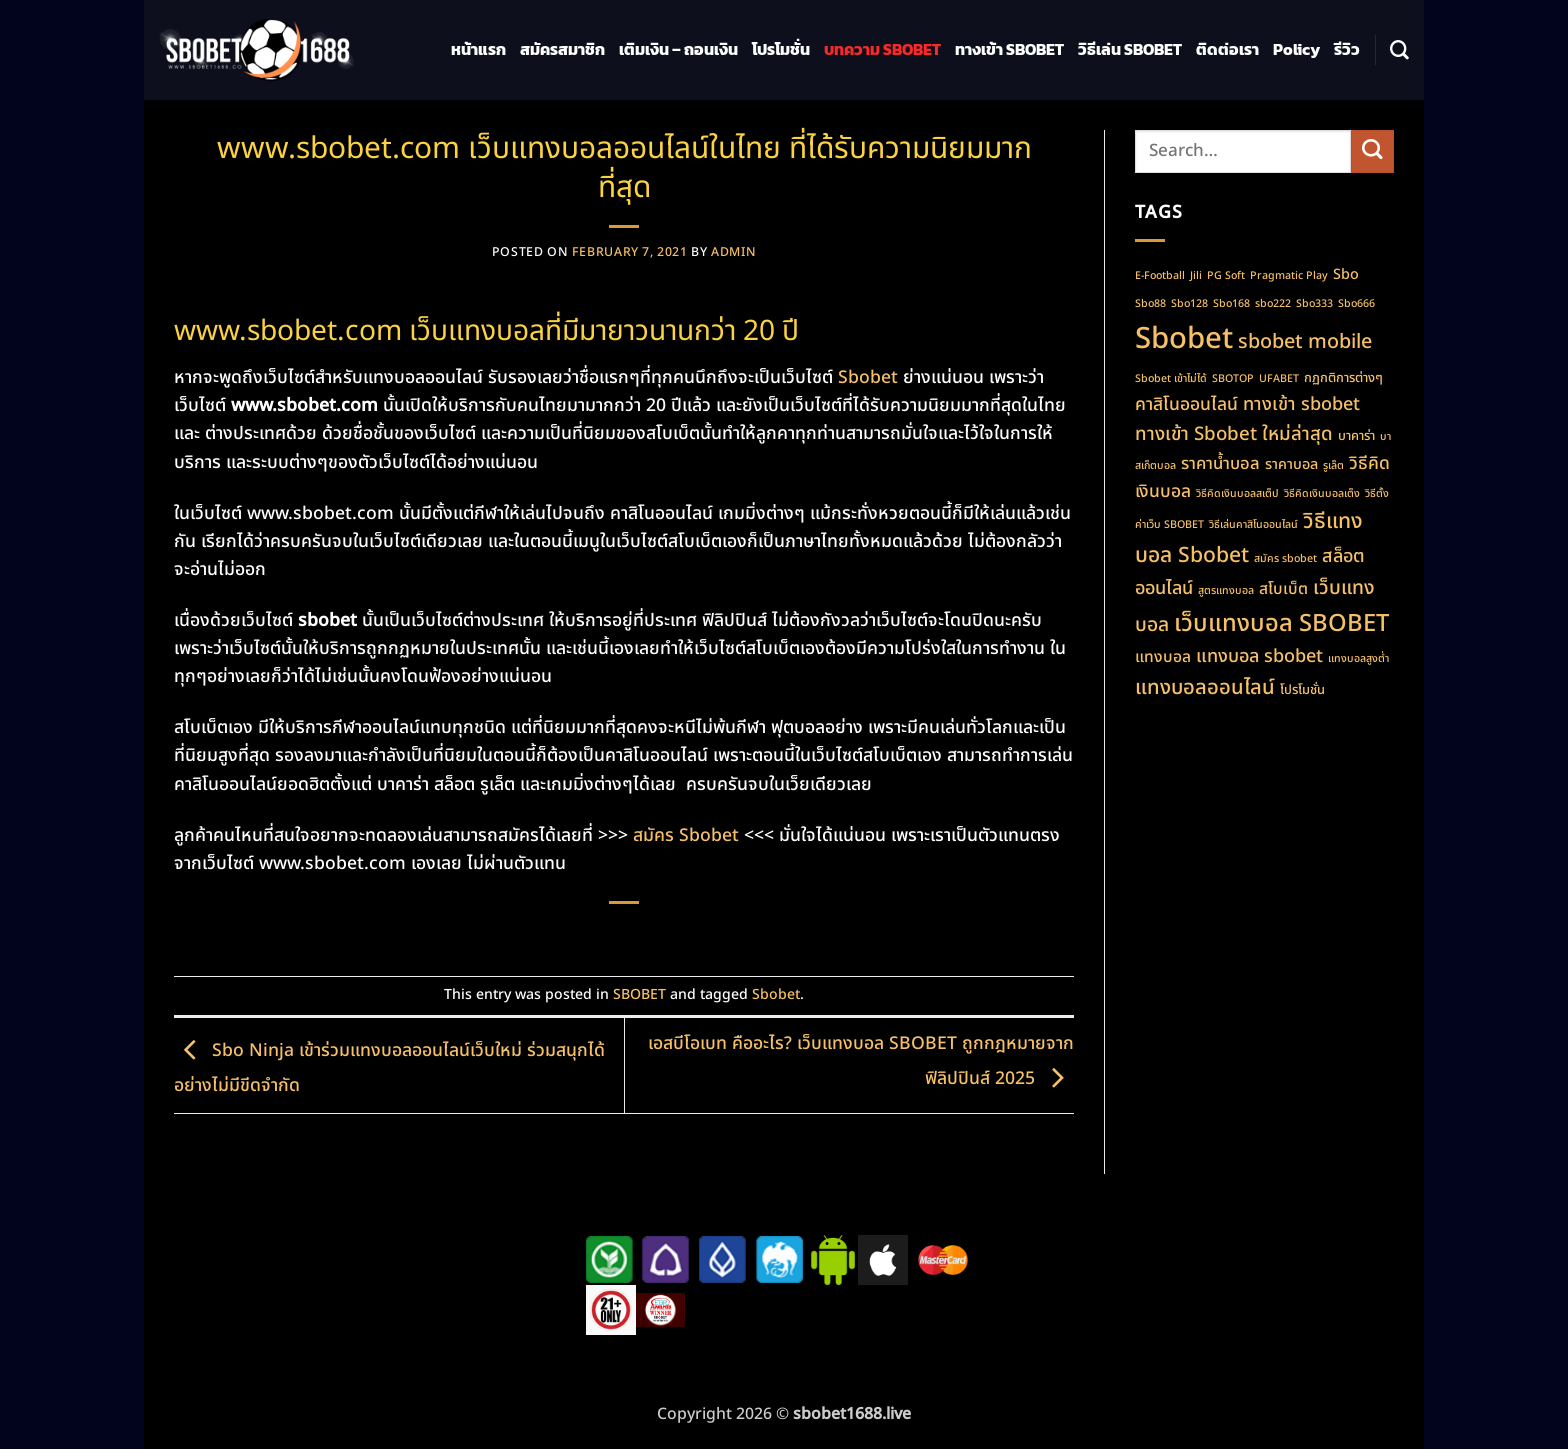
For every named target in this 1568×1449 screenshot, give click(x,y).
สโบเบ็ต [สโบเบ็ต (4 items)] (1283, 589)
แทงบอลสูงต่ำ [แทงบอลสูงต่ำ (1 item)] (1358, 659)
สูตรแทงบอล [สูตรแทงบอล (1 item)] (1226, 591)
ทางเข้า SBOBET (1009, 49)
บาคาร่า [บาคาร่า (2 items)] (1356, 436)
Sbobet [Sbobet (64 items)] (1184, 339)
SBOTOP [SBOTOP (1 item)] (1233, 379)
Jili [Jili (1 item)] (1196, 276)
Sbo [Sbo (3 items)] (1346, 274)
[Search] (1399, 50)
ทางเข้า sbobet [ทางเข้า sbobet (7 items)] (1301, 404)
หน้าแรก (478, 49)
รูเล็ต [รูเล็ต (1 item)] (1333, 466)
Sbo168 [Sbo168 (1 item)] (1231, 304)
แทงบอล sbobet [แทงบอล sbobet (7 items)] (1259, 656)
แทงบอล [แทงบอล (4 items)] (1163, 657)
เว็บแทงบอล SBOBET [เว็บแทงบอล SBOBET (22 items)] (1281, 624)
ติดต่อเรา (1227, 49)
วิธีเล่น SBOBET (1130, 49)
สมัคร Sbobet (686, 835)
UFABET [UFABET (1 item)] (1279, 379)
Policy (1296, 49)
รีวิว (1347, 49)
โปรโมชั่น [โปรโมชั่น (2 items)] (1302, 690)
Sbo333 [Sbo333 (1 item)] (1314, 304)
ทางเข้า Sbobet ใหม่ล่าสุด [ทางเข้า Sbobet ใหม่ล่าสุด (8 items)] (1234, 434)
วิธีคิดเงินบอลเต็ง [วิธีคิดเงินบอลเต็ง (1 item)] (1322, 494)
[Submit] (1372, 151)
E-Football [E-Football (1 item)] (1160, 276)
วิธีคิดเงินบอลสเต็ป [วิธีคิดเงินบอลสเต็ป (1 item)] (1237, 494)
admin (733, 252)
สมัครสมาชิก (562, 49)
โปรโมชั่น (781, 49)
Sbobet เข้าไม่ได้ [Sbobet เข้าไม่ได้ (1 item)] (1171, 379)
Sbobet (868, 377)
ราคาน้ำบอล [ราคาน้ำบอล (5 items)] (1220, 463)
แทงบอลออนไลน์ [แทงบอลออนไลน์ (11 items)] (1205, 687)
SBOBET (639, 994)
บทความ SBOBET (882, 49)
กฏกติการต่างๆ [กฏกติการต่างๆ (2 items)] (1343, 378)
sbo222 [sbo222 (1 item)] (1273, 304)
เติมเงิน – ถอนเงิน (678, 49)
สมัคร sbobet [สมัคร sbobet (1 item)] (1285, 559)
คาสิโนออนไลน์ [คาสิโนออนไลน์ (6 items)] (1186, 404)
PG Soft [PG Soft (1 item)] (1226, 276)
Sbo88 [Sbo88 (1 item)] (1150, 304)
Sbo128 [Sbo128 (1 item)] (1189, 304)
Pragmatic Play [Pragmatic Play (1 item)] (1289, 276)
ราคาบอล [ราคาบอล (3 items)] (1291, 464)
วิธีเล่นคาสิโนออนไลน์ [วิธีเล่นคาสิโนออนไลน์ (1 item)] (1253, 525)
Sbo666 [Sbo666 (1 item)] (1356, 304)
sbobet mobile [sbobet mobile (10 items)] (1305, 342)
